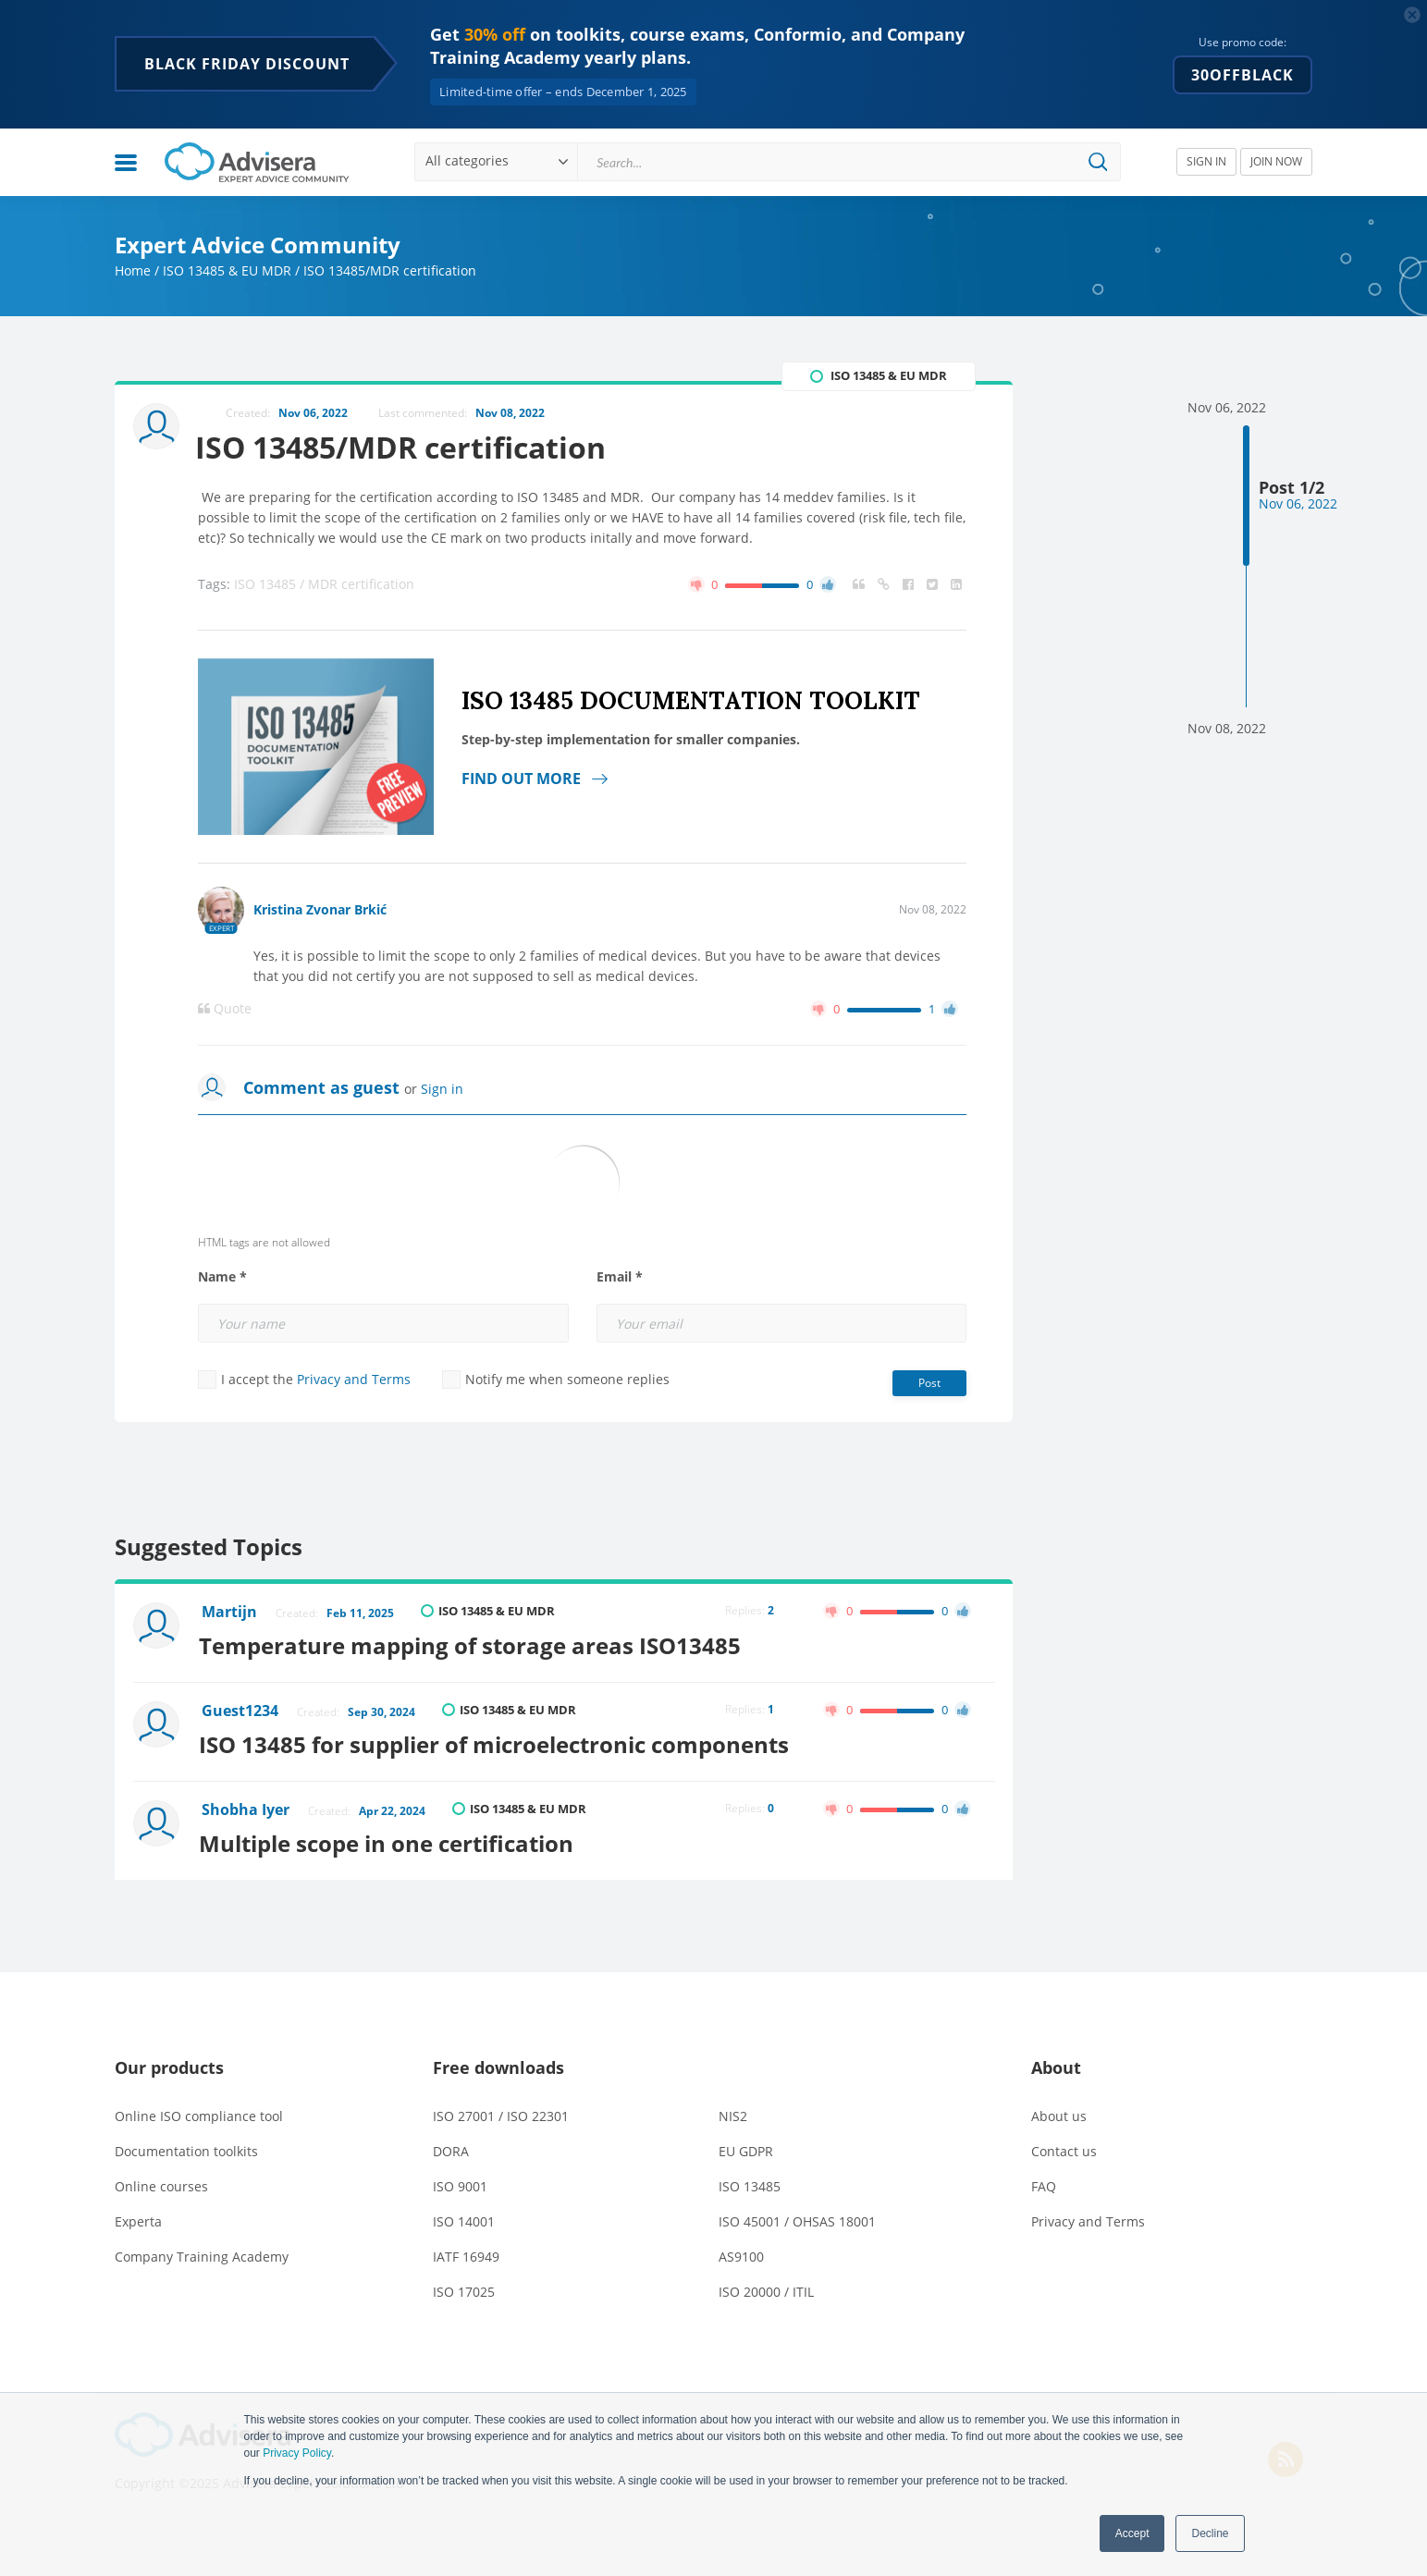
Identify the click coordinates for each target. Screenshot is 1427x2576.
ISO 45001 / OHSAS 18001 (797, 2217)
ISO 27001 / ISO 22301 (501, 2111)
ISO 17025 (464, 2287)
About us (1059, 2111)
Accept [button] (1132, 2533)
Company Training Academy (202, 2252)
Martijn (230, 1612)
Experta (138, 2217)
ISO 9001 (460, 2181)
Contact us (1064, 2146)
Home (133, 270)
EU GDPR (746, 2146)
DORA (451, 2146)
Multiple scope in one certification (390, 1838)
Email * (620, 1278)
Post (929, 1384)
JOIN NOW (1276, 161)
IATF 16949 (466, 2252)
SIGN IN (1206, 161)
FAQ (1043, 2181)
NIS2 (733, 2111)
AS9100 (741, 2252)
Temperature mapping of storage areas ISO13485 (473, 1644)
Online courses (161, 2181)
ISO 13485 (750, 2181)
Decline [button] (1209, 2533)
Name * (222, 1278)
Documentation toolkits (186, 2146)
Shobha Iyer (246, 1807)
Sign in (442, 1089)
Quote (225, 1009)
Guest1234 (241, 1709)
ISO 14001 (464, 2217)
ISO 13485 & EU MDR (227, 270)
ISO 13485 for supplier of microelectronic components (498, 1741)
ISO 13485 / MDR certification (324, 585)
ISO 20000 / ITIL (766, 2287)
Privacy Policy (297, 2453)
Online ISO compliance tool (199, 2111)
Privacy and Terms (354, 1380)
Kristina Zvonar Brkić (320, 910)
